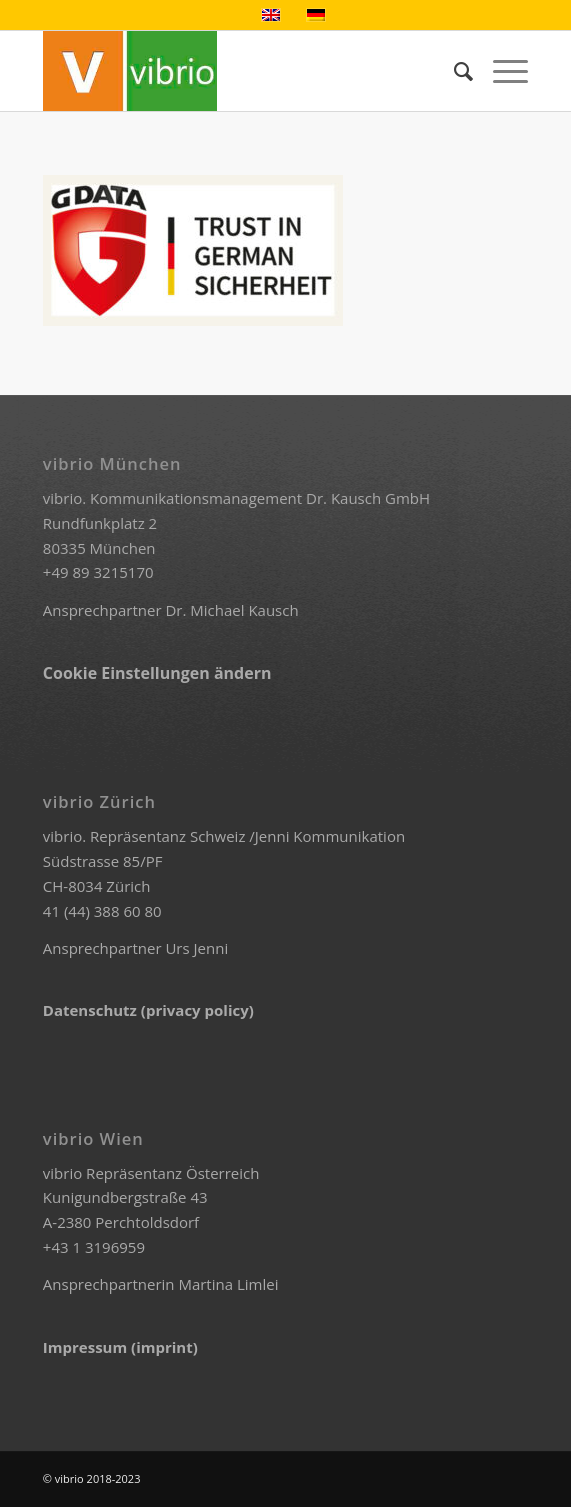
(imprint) (164, 1347)
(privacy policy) (197, 1010)
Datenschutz (92, 1010)
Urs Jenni (196, 948)
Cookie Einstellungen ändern (157, 673)
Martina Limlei (228, 1284)
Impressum (87, 1347)
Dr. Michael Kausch (231, 610)
